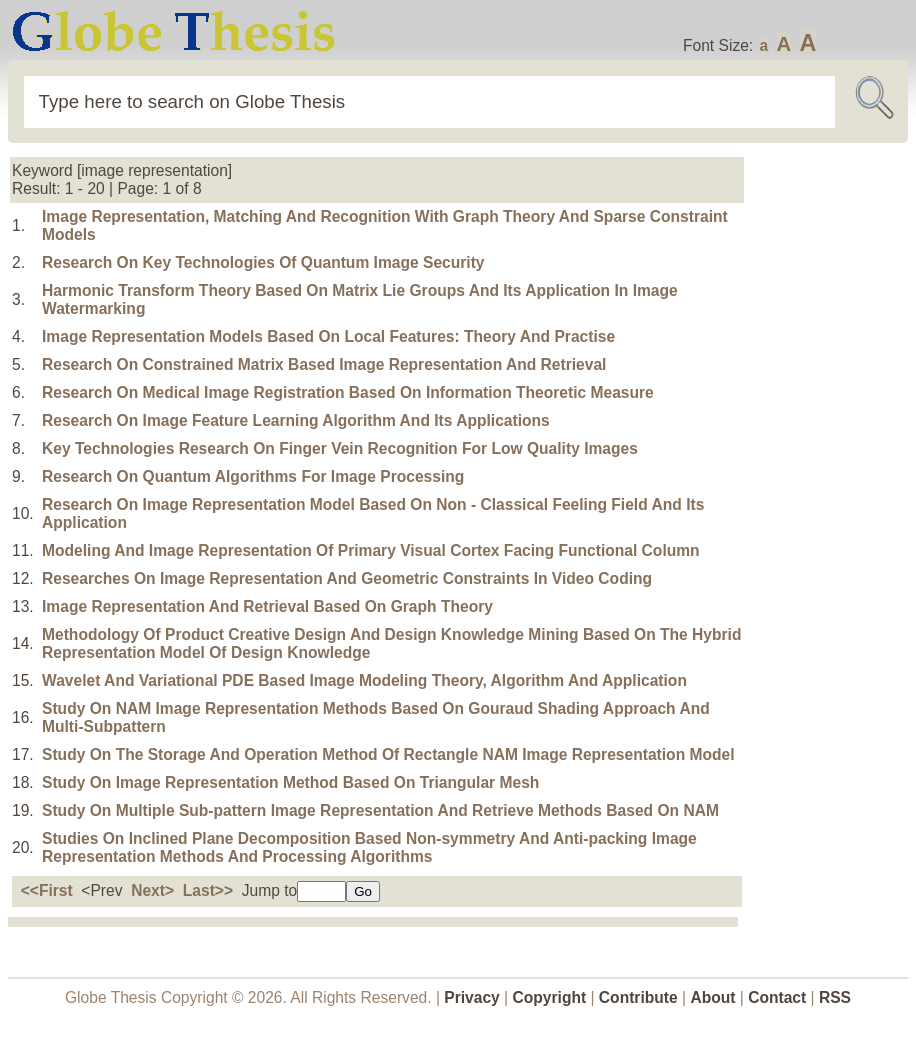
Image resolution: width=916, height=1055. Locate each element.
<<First (47, 890)
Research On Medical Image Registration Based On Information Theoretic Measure (348, 392)
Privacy (472, 997)
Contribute (638, 997)
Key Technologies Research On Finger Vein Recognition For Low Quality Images (340, 448)
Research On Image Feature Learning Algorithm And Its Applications (296, 420)
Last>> (208, 890)
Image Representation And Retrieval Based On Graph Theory (267, 606)
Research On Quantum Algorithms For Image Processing (253, 476)
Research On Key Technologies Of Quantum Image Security (263, 262)
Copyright (550, 997)
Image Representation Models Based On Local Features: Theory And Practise (328, 336)
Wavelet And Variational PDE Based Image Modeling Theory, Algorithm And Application (364, 680)
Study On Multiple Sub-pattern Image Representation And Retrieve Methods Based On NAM (380, 810)
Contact (779, 997)
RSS (835, 997)
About (712, 997)
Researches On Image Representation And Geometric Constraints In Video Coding (347, 578)
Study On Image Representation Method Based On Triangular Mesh (290, 782)
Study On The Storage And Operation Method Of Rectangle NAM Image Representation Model (388, 754)
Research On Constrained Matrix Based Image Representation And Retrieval (324, 364)
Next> (152, 890)
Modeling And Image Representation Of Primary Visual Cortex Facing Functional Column (371, 550)
